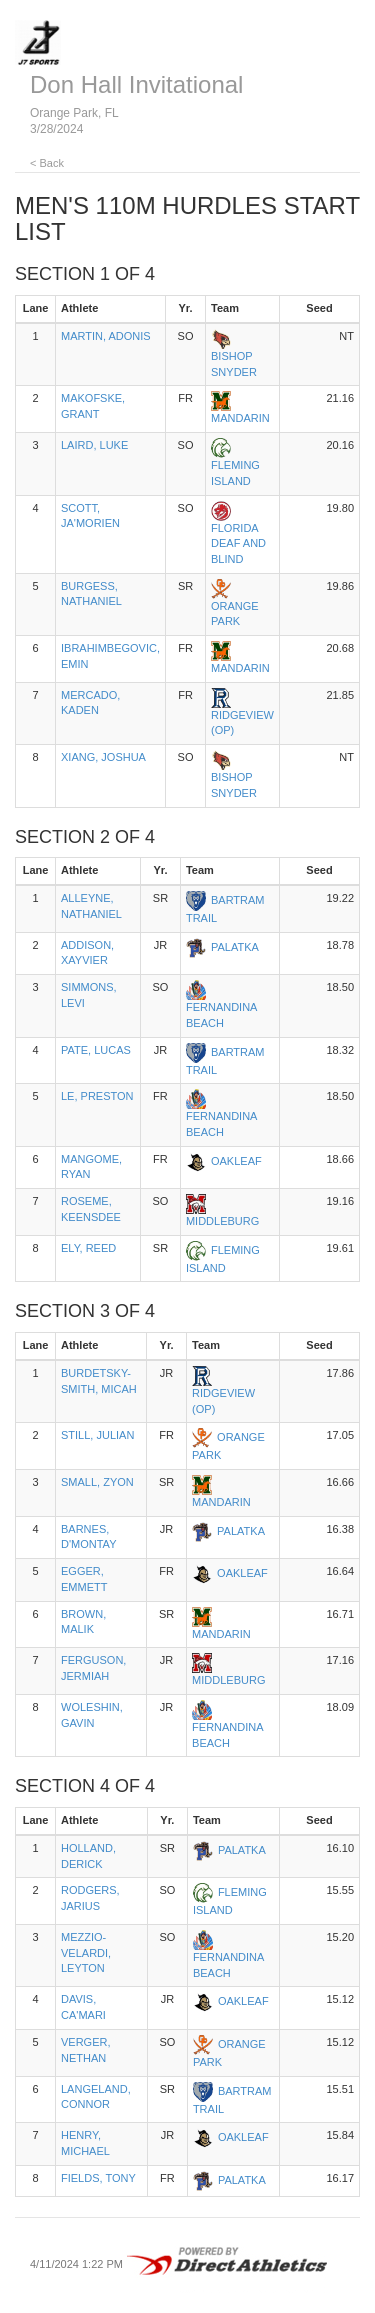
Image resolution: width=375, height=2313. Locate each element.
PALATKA (235, 947)
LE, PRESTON (97, 1096)
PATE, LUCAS (96, 1050)
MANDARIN (240, 418)
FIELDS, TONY (98, 2178)
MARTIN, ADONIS (106, 336)
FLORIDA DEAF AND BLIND (238, 543)
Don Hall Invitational (136, 84)
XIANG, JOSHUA (103, 757)
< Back (47, 163)
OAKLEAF (236, 1161)
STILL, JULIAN (97, 1435)
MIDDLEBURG (222, 1221)
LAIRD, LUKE (94, 445)
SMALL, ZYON (97, 1482)
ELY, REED (88, 1248)
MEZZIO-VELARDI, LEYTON (86, 1952)
